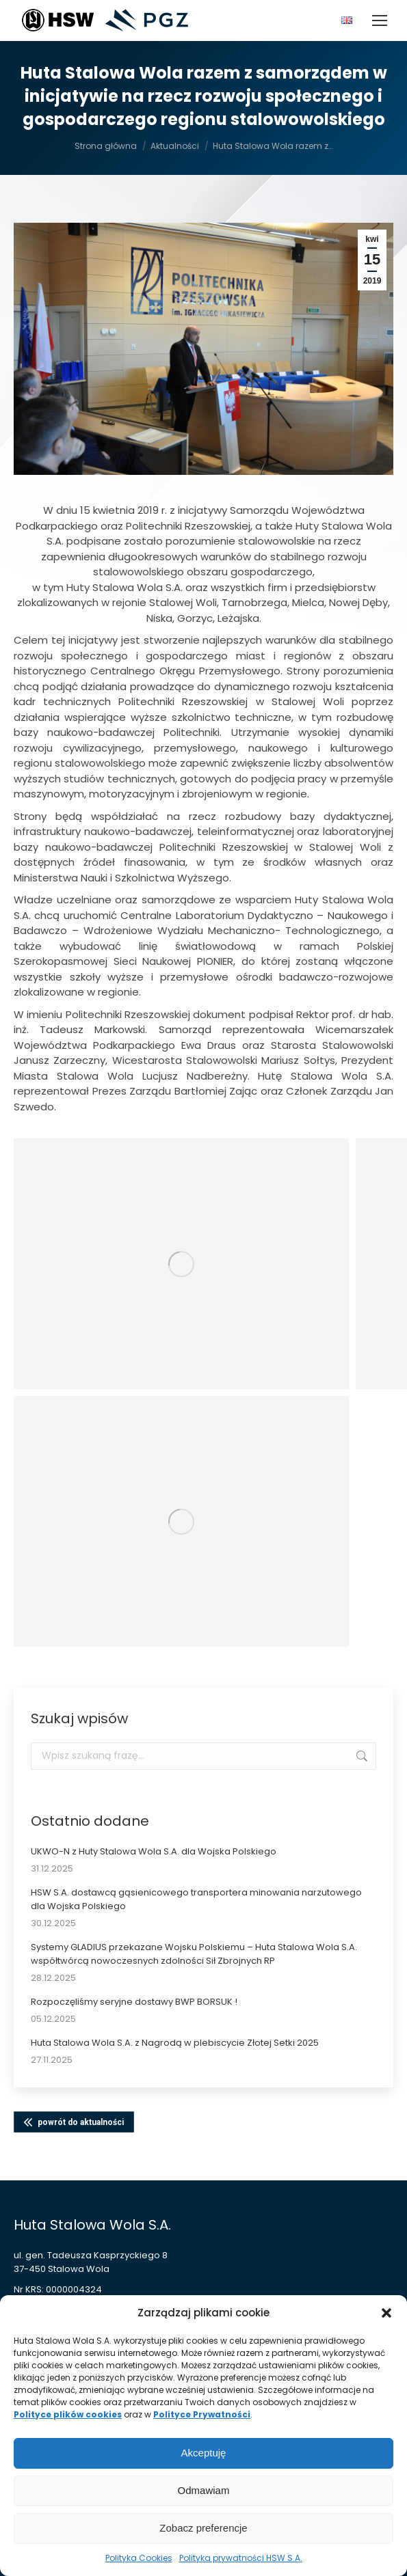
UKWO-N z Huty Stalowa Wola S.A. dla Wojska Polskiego (153, 1851)
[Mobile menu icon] (379, 20)
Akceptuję (203, 2452)
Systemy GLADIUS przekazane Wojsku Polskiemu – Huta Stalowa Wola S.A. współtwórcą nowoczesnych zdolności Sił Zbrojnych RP (194, 1954)
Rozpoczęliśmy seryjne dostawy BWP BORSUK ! (134, 2001)
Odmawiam (204, 2490)
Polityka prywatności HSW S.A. (240, 2558)
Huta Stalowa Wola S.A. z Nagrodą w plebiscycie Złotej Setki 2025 (175, 2042)
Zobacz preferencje (203, 2528)
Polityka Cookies (138, 2558)
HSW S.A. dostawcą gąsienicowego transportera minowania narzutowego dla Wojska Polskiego (196, 1899)
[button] (386, 2313)
